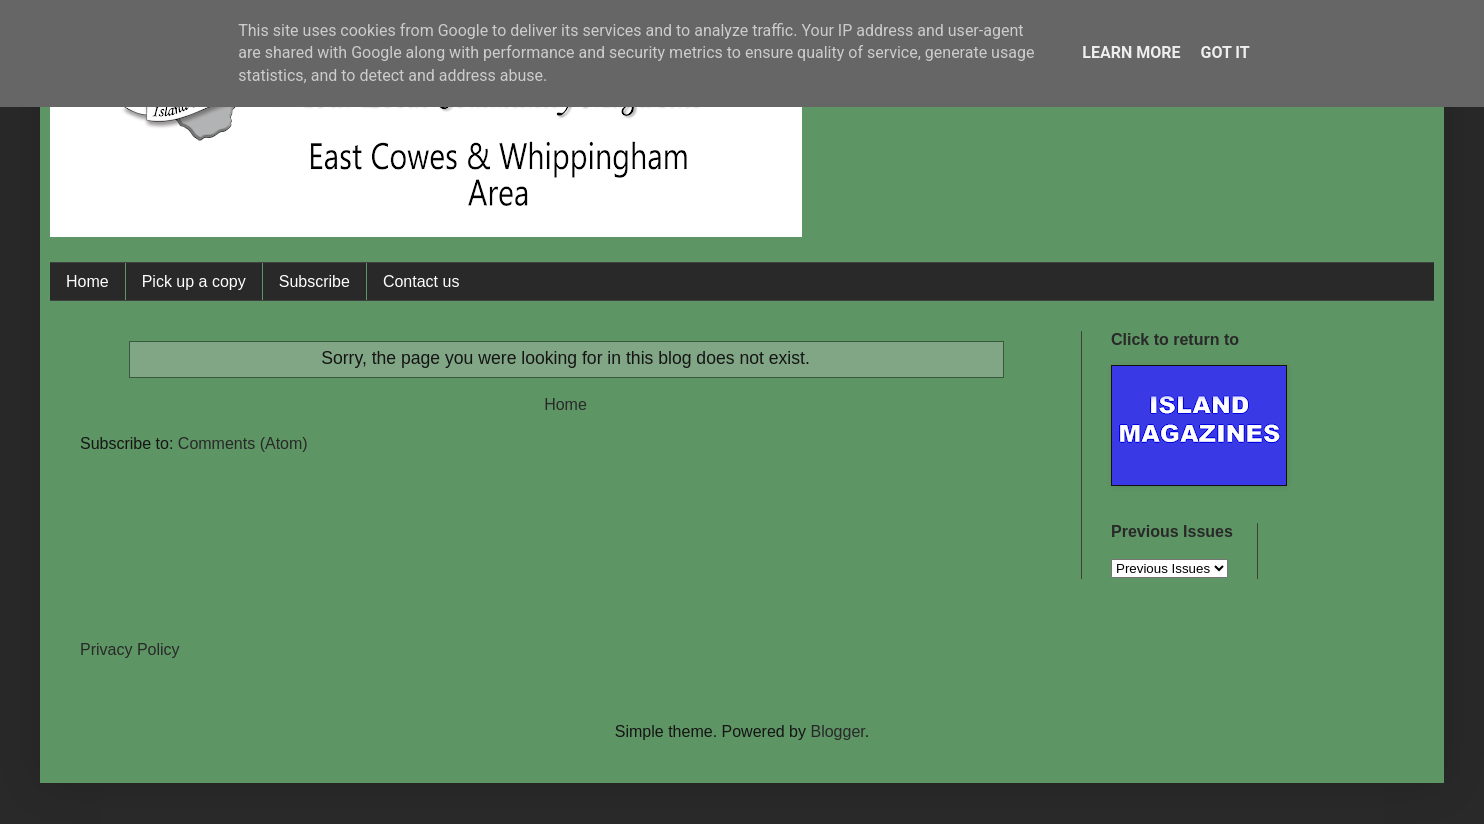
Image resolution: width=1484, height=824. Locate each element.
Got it (1224, 52)
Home (87, 281)
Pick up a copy (194, 281)
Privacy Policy (130, 649)
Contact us (421, 281)
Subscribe (314, 281)
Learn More (1131, 52)
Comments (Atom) (243, 443)
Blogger (837, 731)
